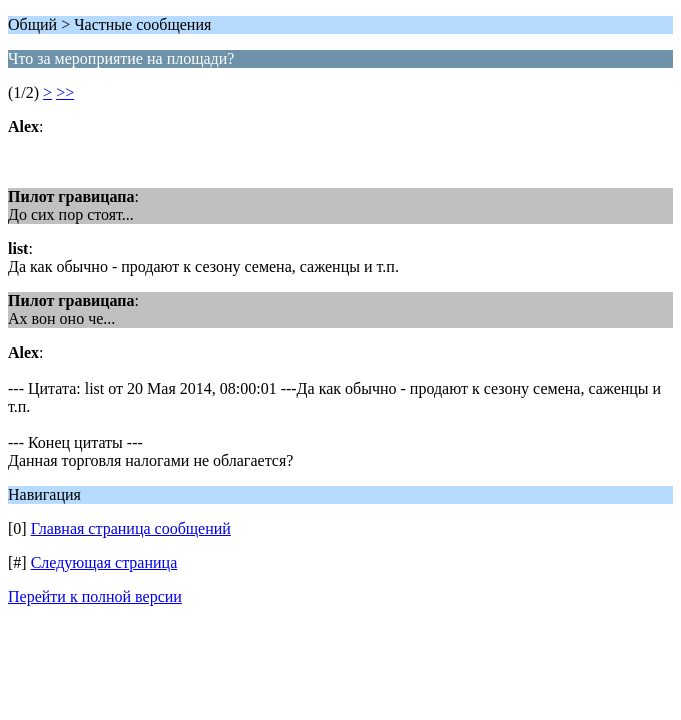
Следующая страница (104, 562)
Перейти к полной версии (95, 596)
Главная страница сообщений (131, 528)
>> (65, 92)
